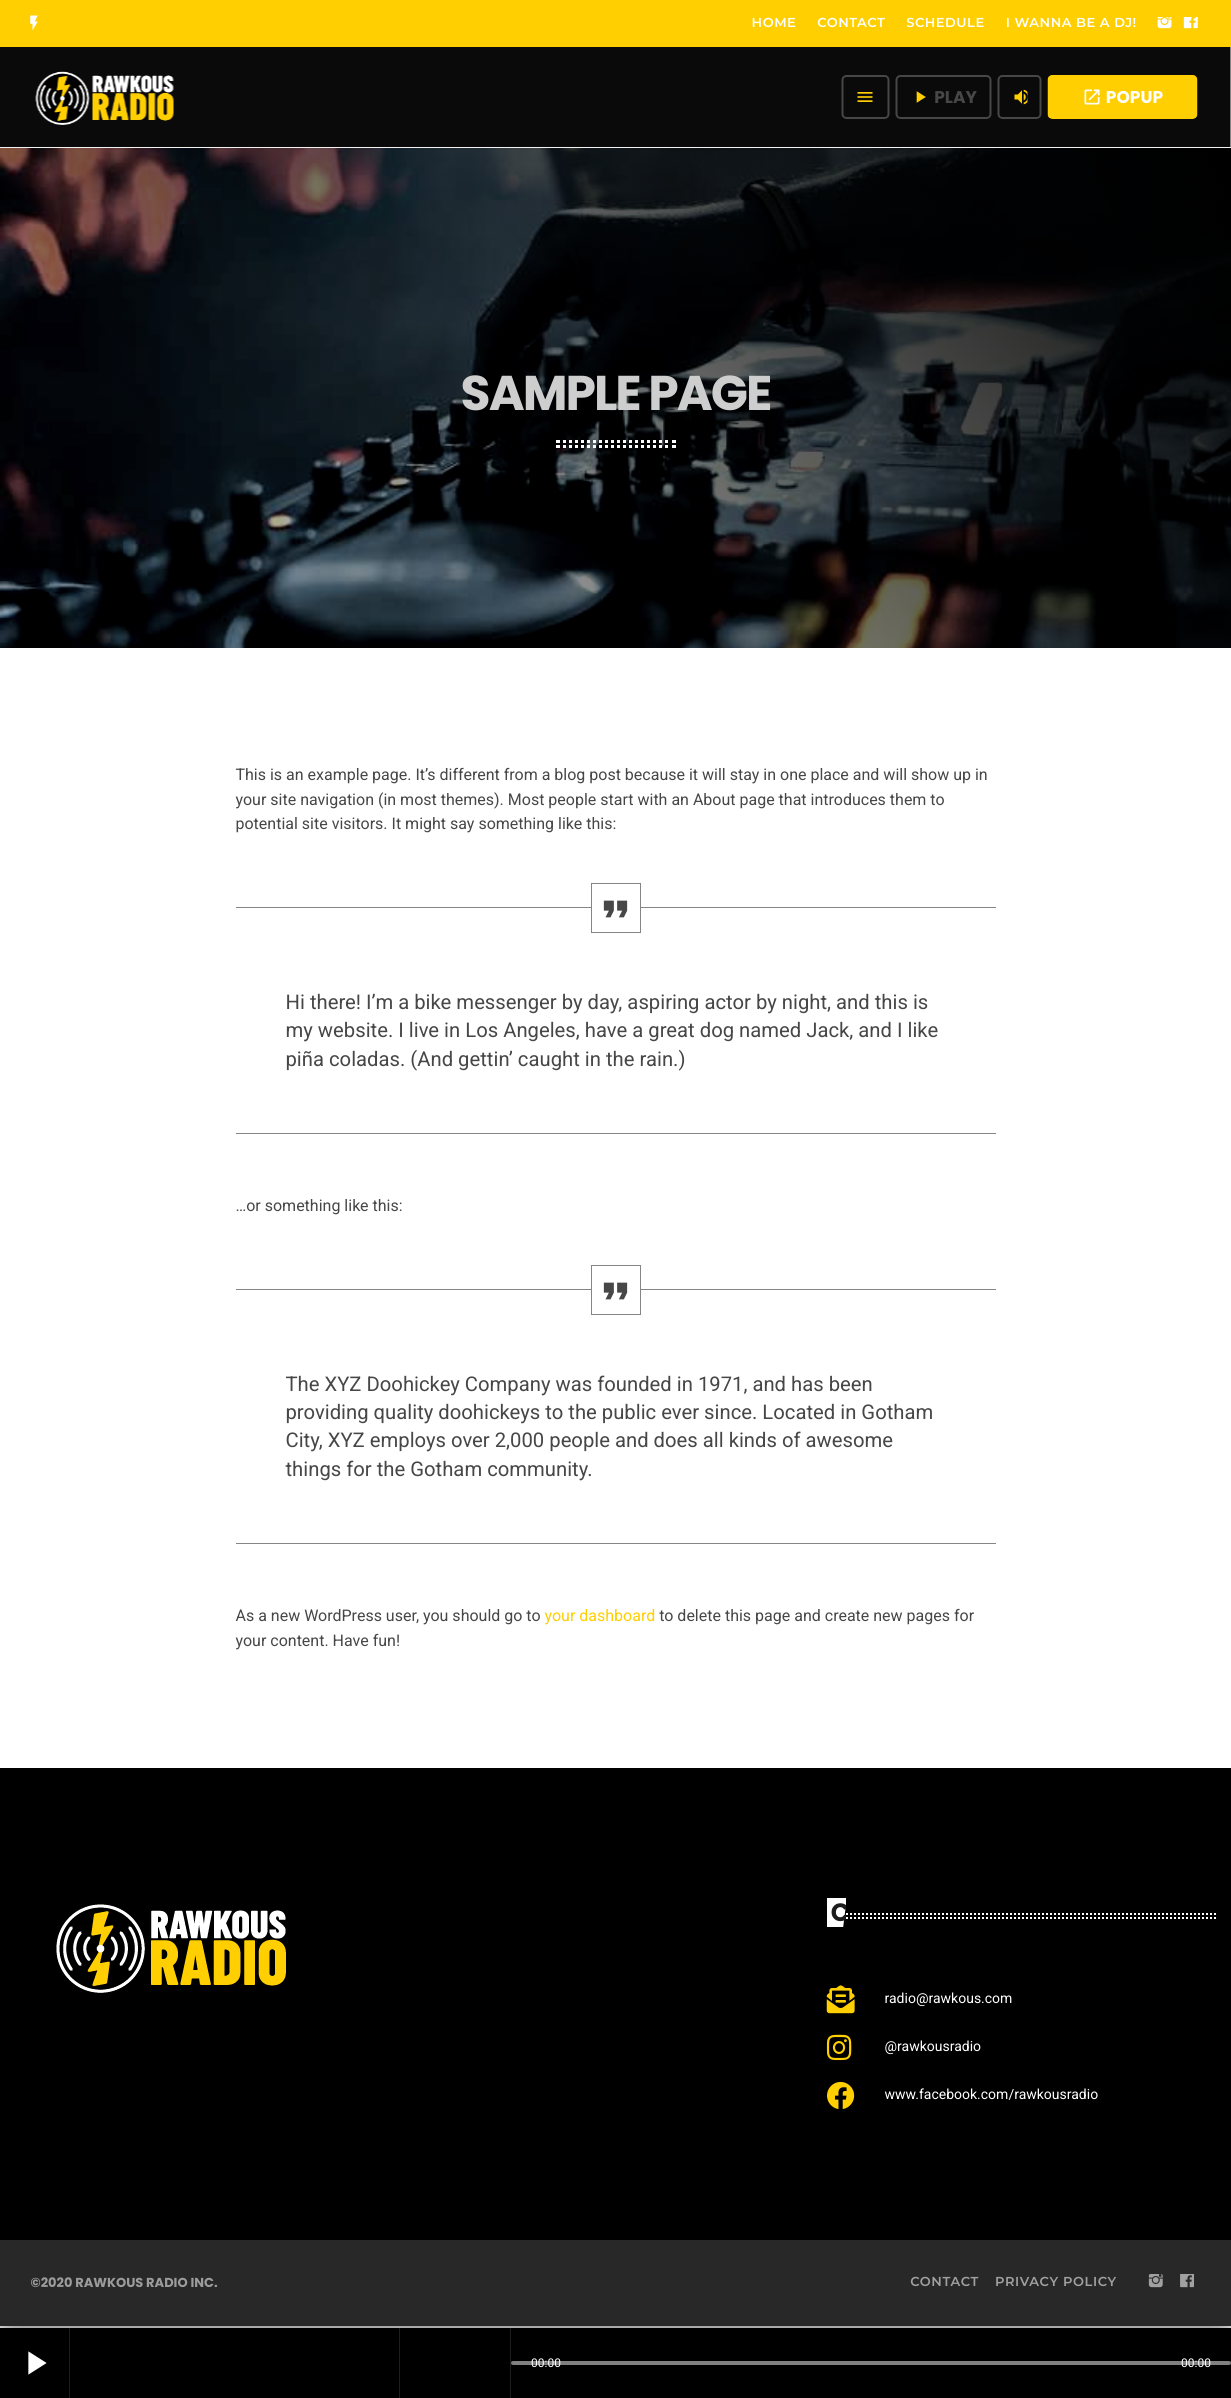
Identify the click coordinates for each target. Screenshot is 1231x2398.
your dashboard (600, 1615)
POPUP (1122, 97)
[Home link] (105, 97)
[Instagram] (1165, 24)
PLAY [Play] (943, 97)
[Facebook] (1191, 24)
